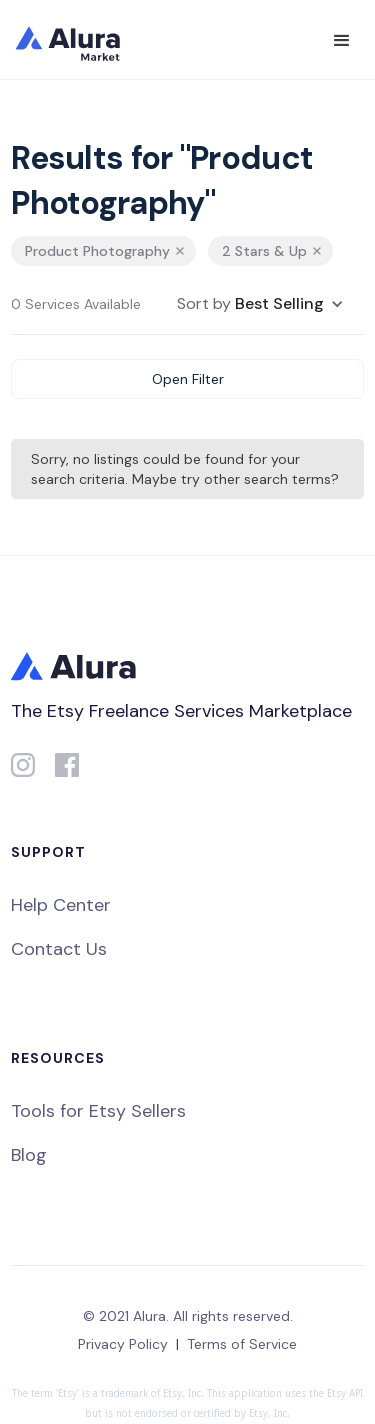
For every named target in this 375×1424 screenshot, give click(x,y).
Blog (29, 1155)
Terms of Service (242, 1344)
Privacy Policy (123, 1344)
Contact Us (59, 949)
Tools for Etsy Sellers (98, 1111)
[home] (81, 40)
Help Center (61, 905)
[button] (342, 41)
